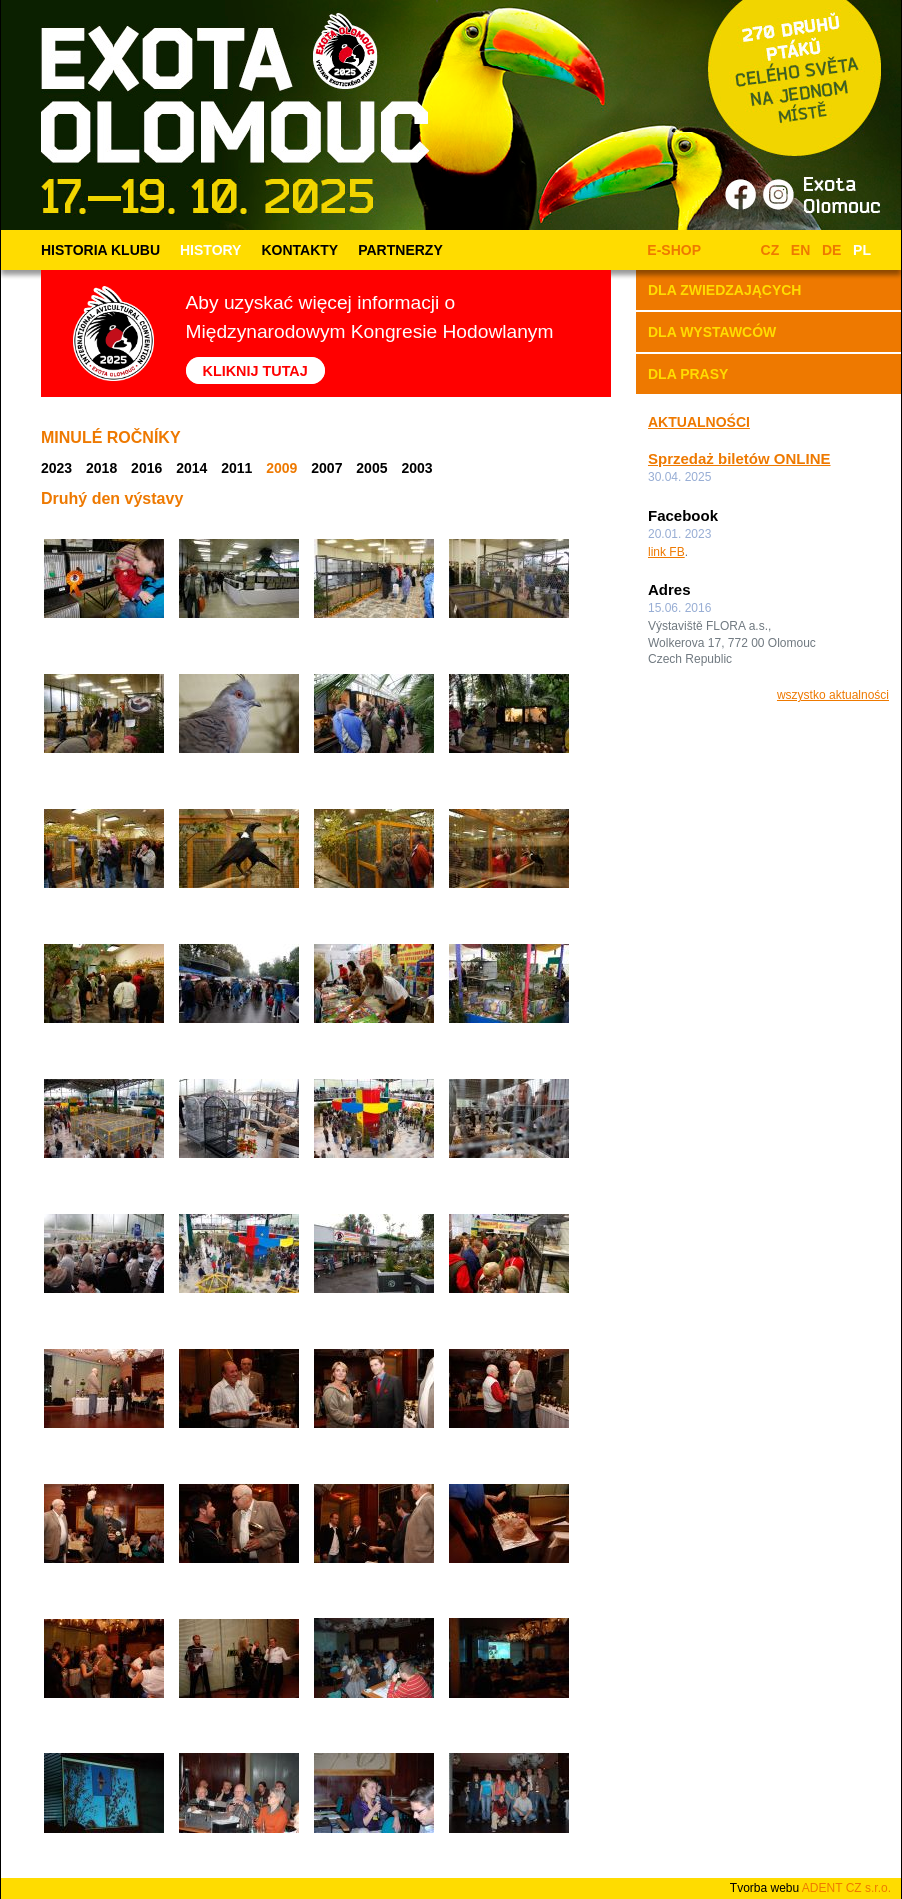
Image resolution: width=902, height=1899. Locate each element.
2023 (56, 468)
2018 (101, 468)
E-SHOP (670, 250)
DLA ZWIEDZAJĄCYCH (724, 290)
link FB (666, 552)
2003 (416, 468)
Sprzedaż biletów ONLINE (739, 458)
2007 (326, 468)
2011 (236, 468)
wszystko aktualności (833, 695)
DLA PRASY (688, 374)
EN (800, 250)
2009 (281, 468)
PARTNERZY (400, 250)
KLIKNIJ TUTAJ (255, 370)
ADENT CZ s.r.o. (846, 1888)
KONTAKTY (299, 250)
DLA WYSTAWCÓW (712, 332)
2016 (146, 468)
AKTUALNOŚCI (699, 422)
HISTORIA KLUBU (100, 250)
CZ (770, 250)
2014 (191, 468)
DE (831, 250)
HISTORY (210, 250)
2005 (371, 468)
